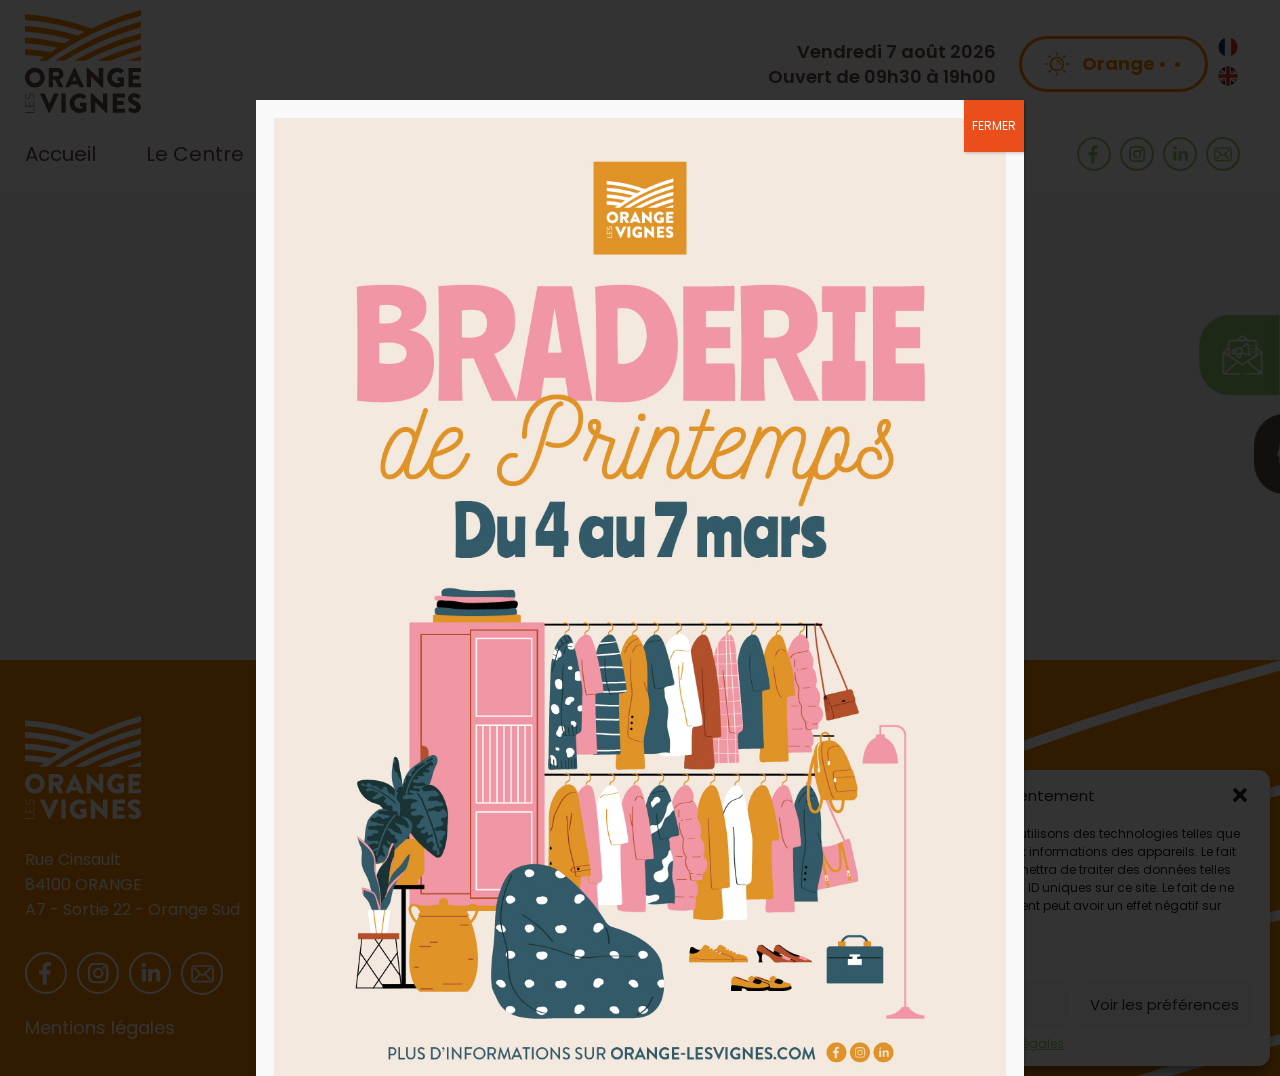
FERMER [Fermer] (994, 125)
